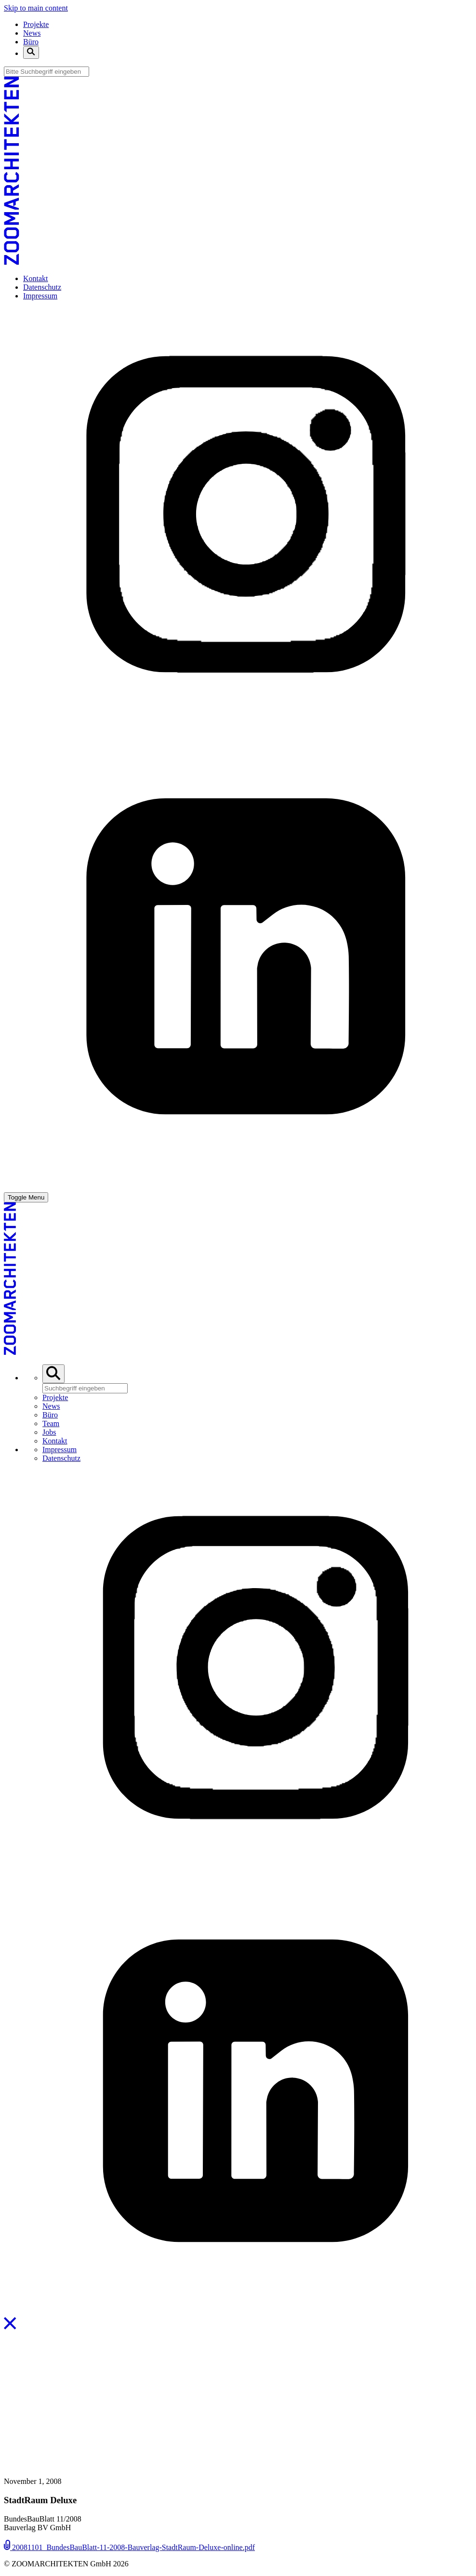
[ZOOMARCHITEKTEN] (11, 262)
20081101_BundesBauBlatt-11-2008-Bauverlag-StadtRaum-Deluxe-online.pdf (129, 2547)
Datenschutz (42, 287)
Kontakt (35, 278)
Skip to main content (36, 8)
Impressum (40, 296)
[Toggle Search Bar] (31, 52)
